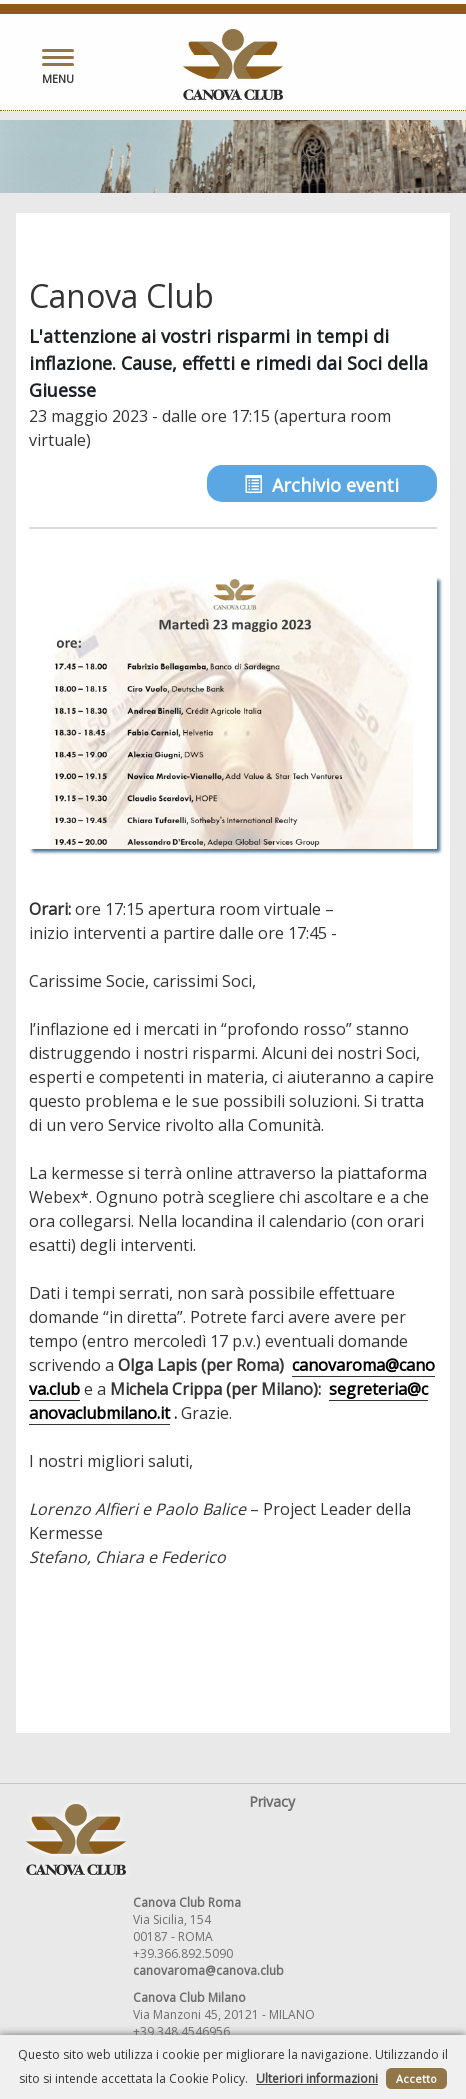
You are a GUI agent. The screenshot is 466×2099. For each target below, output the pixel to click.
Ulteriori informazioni (317, 2078)
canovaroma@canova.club (208, 1970)
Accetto (416, 2078)
